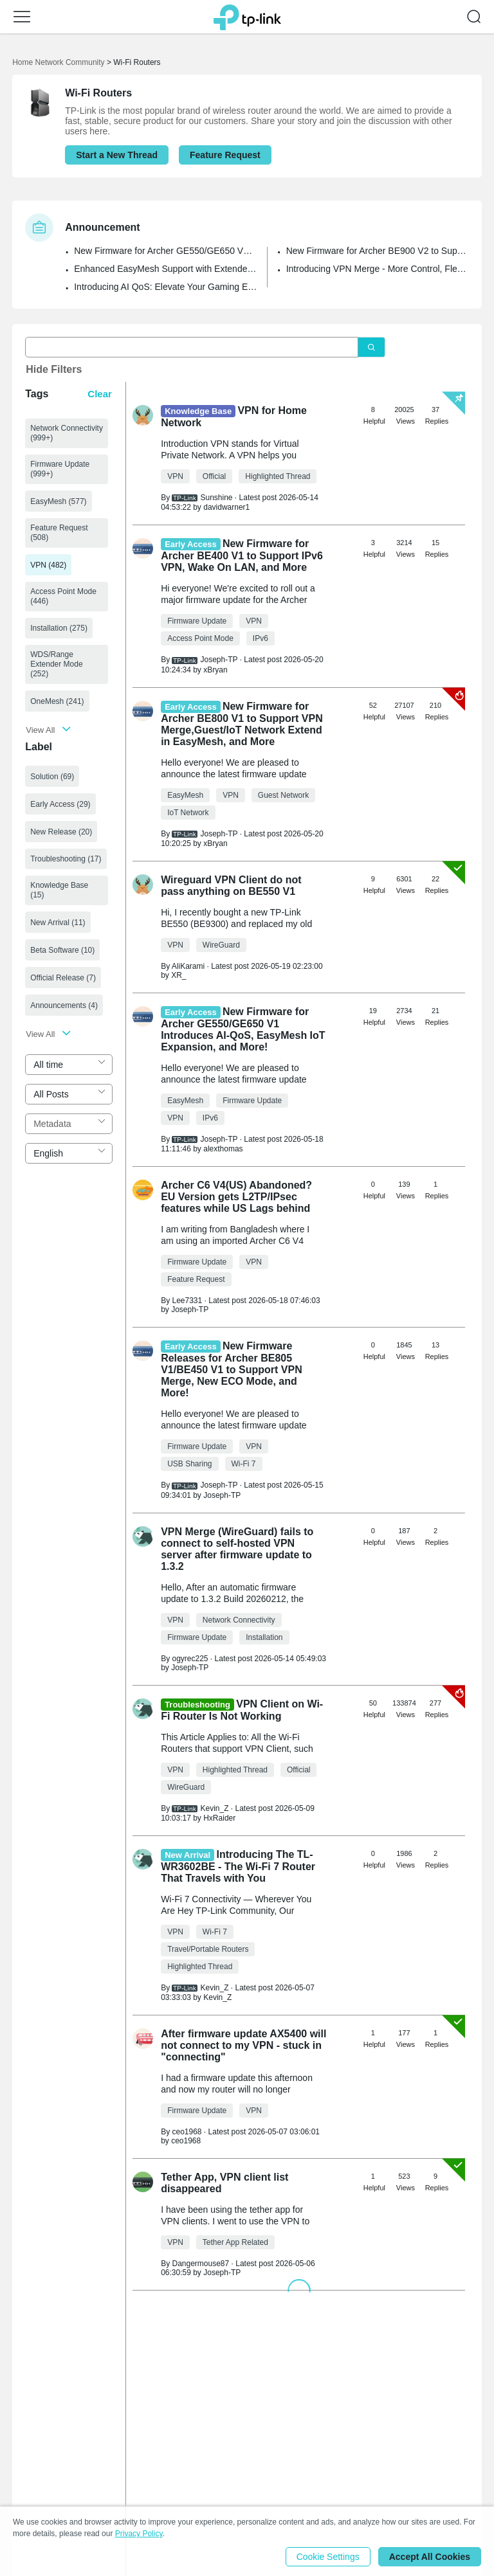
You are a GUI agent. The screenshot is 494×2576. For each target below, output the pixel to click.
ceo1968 (186, 2140)
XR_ (178, 975)
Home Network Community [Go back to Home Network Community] (58, 62)
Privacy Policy (139, 2533)
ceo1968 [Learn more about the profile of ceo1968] (186, 2131)
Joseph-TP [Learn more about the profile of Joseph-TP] (218, 659)
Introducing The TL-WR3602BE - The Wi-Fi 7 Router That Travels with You (238, 1866)
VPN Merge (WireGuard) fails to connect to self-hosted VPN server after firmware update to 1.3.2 (237, 1549)
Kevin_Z (217, 1997)
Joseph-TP (189, 1309)
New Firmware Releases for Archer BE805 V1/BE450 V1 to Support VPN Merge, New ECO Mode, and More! (231, 1369)
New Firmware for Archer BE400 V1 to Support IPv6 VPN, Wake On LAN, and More (242, 555)
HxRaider (219, 1818)
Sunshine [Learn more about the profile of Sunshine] (216, 497)
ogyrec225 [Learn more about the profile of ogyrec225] (190, 1658)
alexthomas (222, 1148)
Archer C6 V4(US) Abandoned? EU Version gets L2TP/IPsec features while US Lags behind (236, 1197)
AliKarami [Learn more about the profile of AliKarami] (188, 966)
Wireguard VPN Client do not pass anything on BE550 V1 (231, 885)
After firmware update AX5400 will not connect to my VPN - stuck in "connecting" (243, 2045)
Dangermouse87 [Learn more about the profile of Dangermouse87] (200, 2263)
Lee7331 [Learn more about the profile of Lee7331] (187, 1300)
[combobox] (69, 1064)
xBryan (215, 669)
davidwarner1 (226, 507)
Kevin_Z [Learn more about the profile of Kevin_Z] (214, 1808)
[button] (22, 16)
